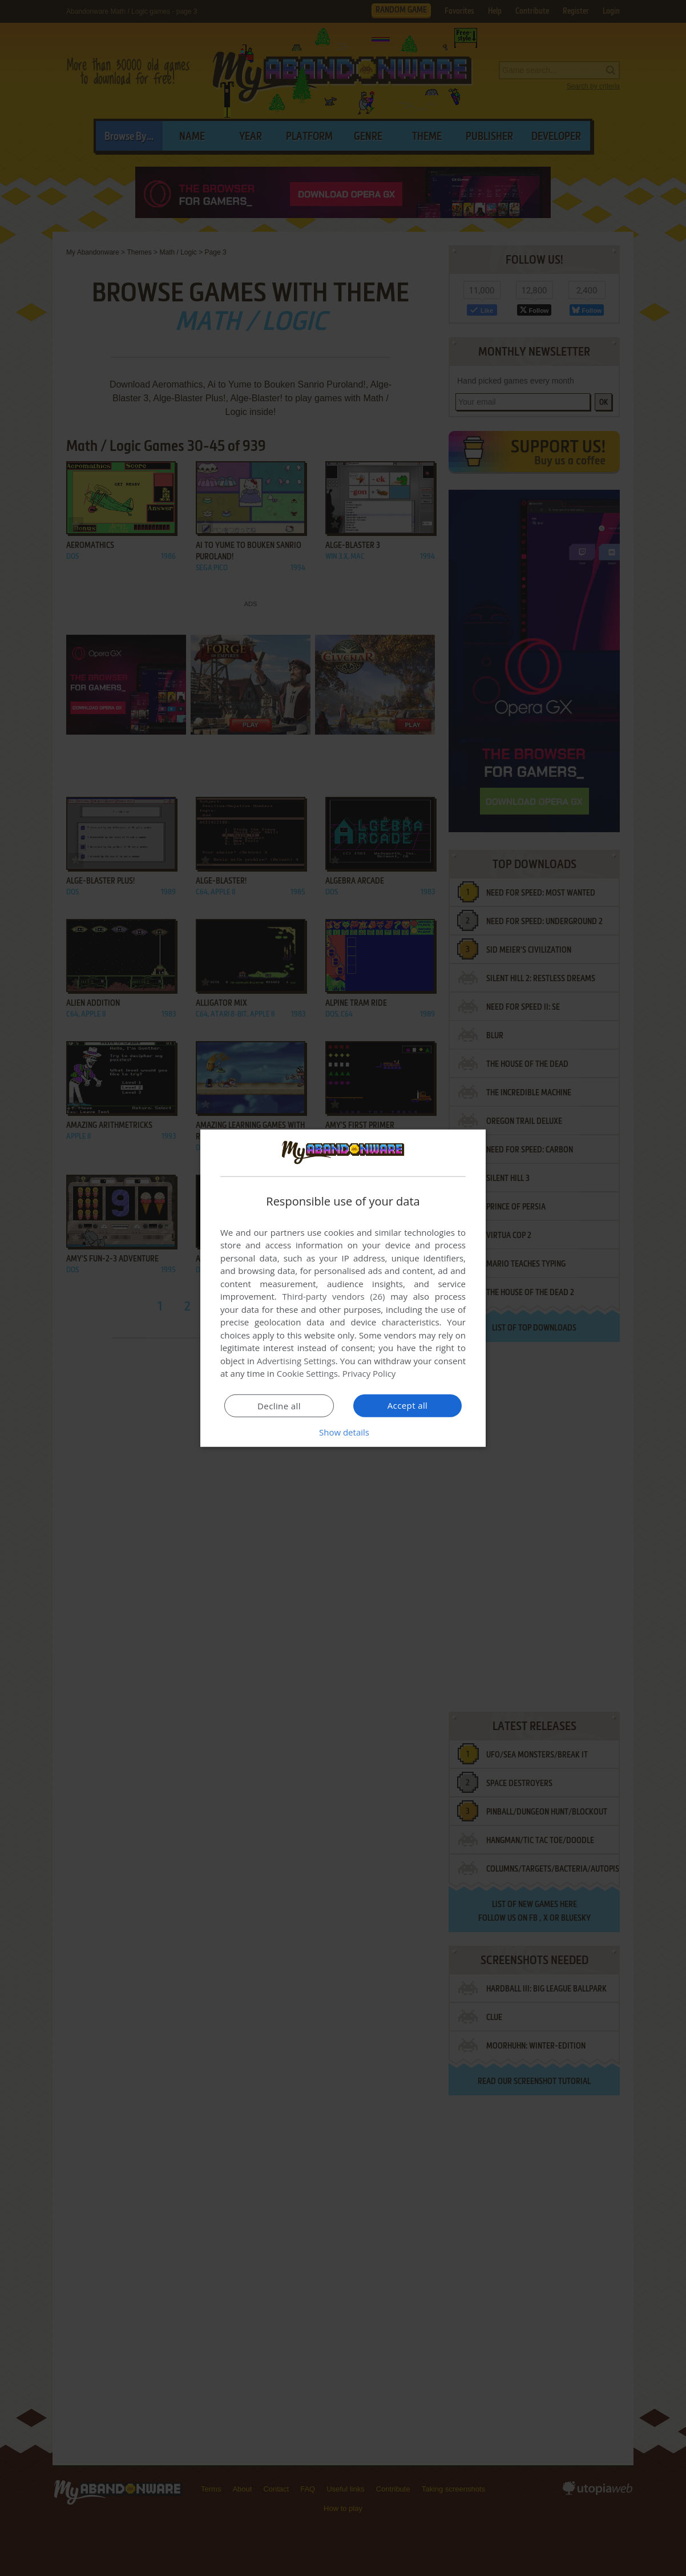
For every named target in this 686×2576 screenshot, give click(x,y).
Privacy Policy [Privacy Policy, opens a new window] (369, 1373)
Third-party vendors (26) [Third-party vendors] (333, 1296)
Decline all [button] (279, 1406)
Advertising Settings (296, 1360)
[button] (343, 1432)
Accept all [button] (408, 1405)
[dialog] (343, 1287)
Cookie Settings (307, 1373)
